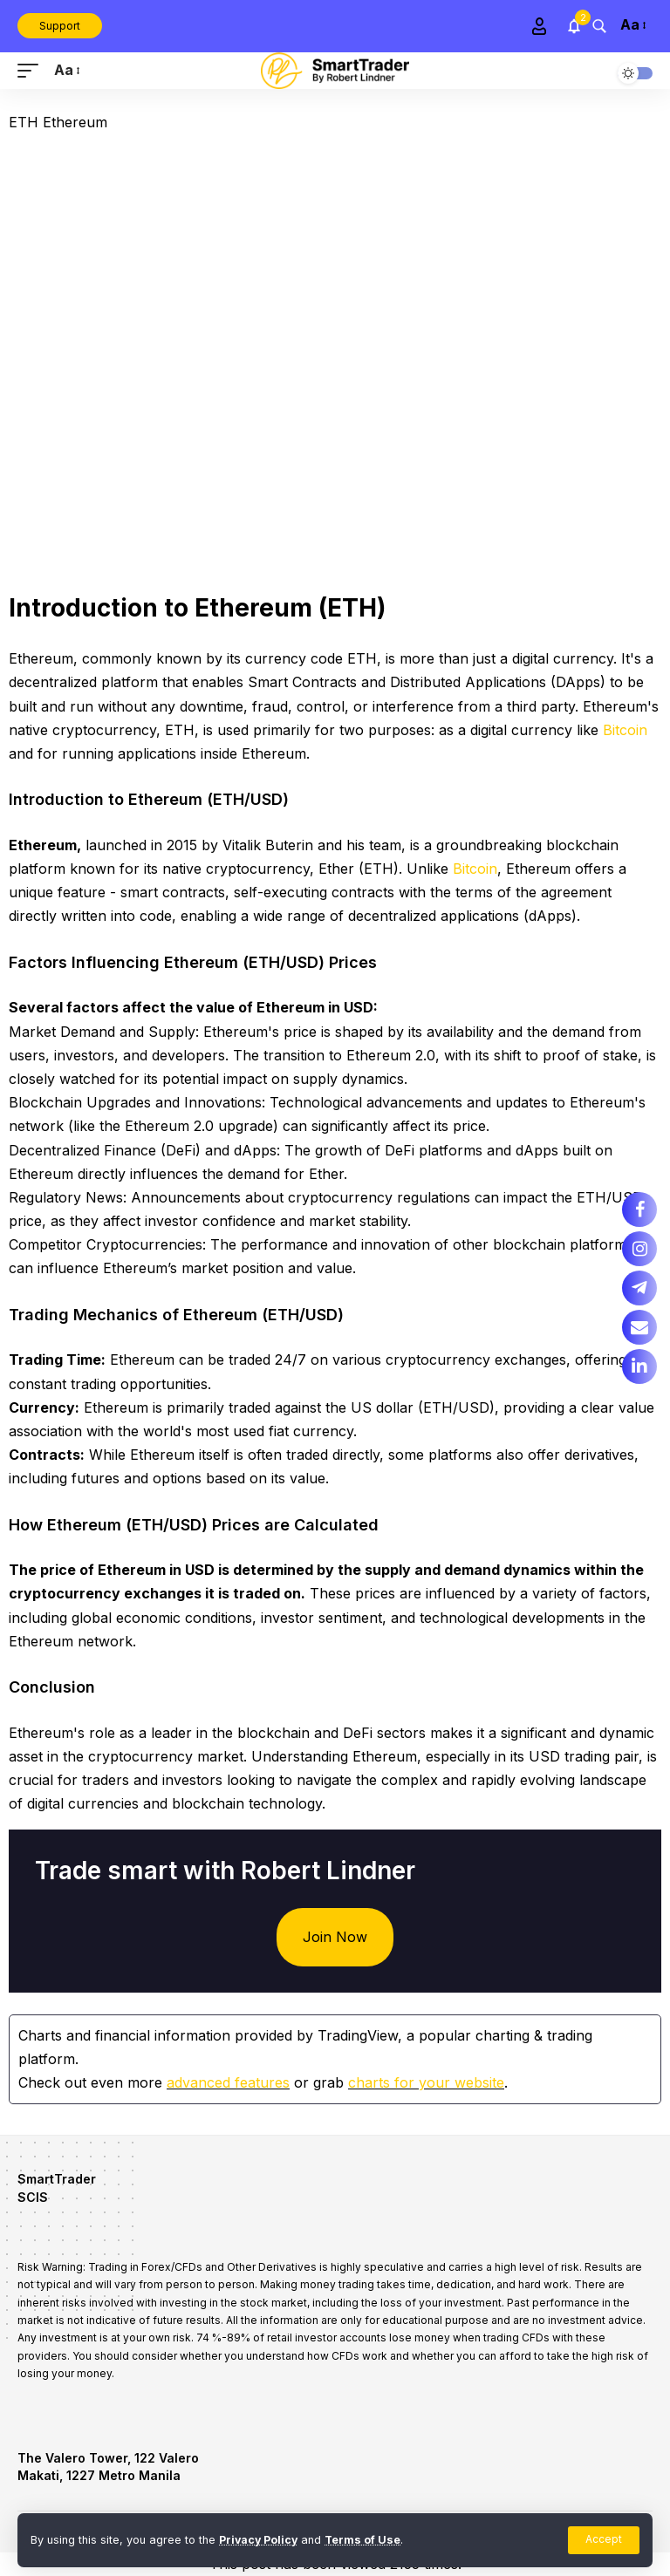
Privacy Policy (259, 2539)
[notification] (574, 26)
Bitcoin (625, 730)
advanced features (228, 2082)
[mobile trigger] (32, 70)
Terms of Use (365, 2539)
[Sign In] (539, 26)
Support (59, 25)
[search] (599, 26)
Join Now (335, 1937)
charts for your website (426, 2082)
